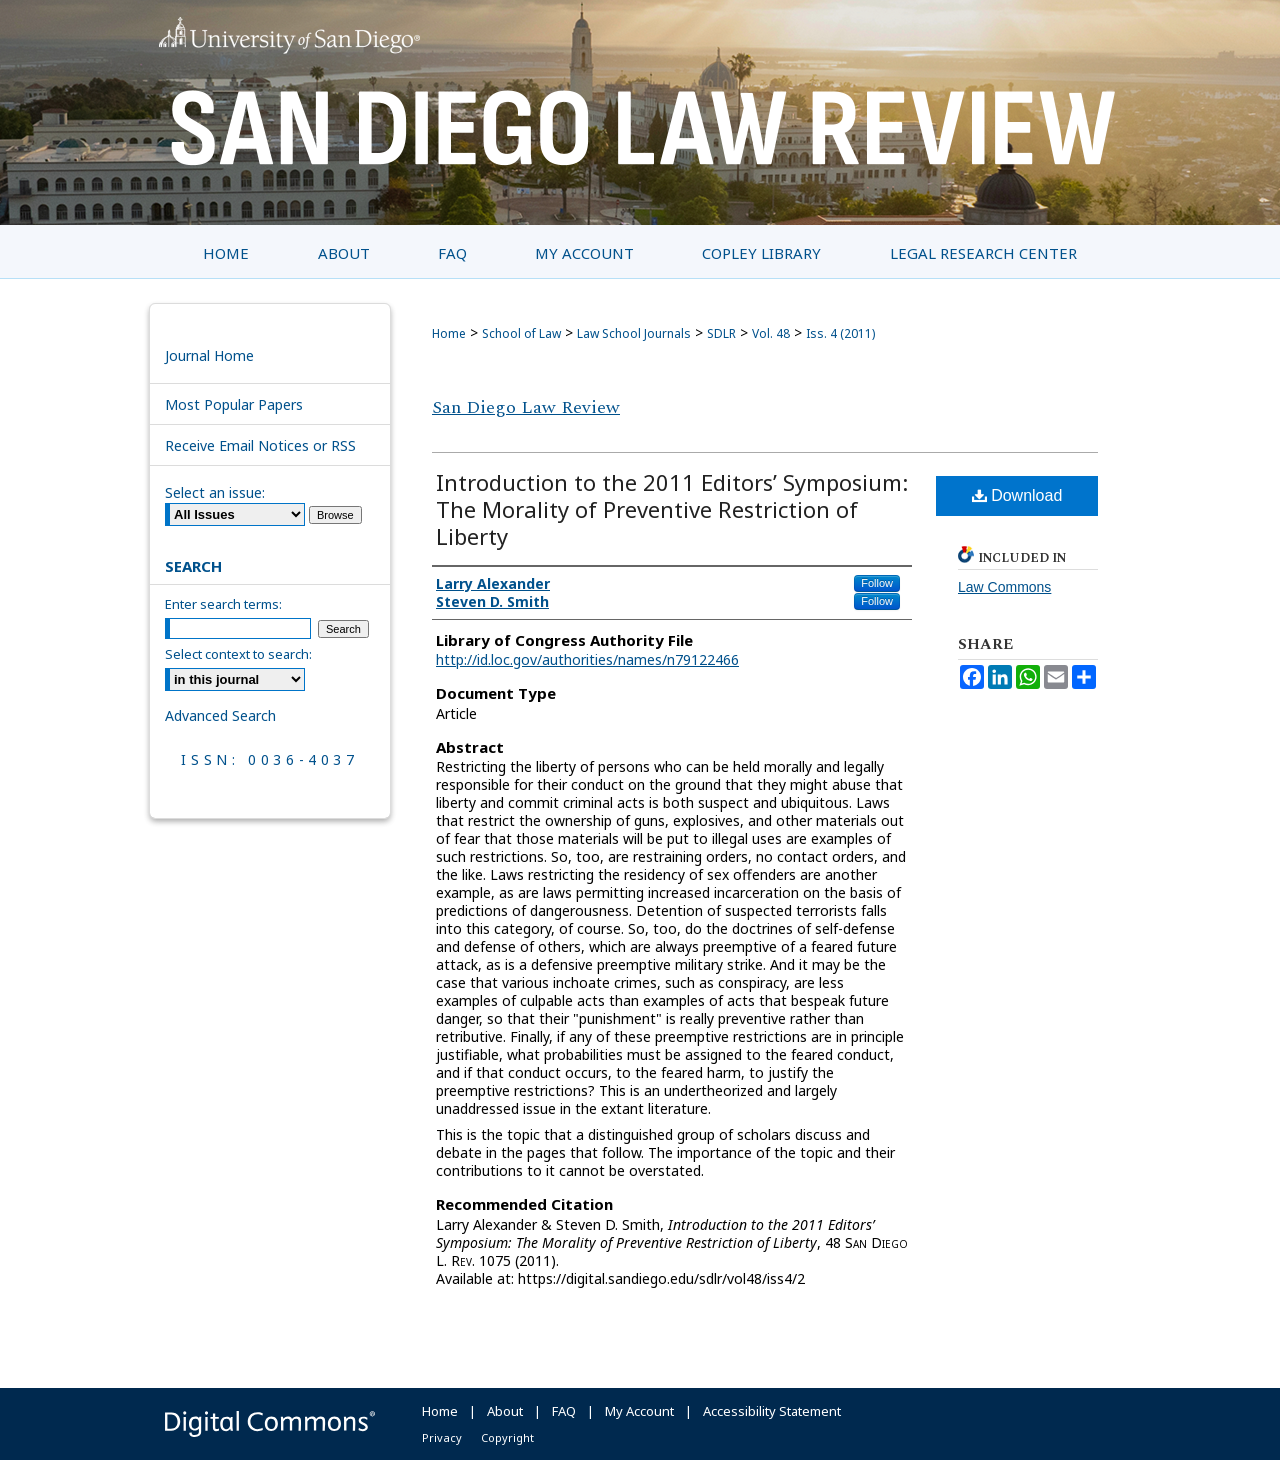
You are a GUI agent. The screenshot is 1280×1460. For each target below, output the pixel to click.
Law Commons (1004, 587)
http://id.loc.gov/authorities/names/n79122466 (587, 659)
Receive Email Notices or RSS (260, 445)
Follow (877, 583)
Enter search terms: (223, 604)
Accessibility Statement (772, 1411)
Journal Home (209, 355)
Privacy (442, 1437)
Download (1017, 495)
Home (449, 333)
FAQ (564, 1411)
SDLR (721, 333)
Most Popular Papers (234, 404)
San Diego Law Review (526, 407)
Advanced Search (220, 715)
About (505, 1411)
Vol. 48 (771, 333)
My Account (639, 1411)
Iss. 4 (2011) (840, 333)
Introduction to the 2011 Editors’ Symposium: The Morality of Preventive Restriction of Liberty (672, 509)
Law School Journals (634, 333)
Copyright (507, 1437)
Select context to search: (238, 654)
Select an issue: (215, 492)
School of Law (521, 333)
